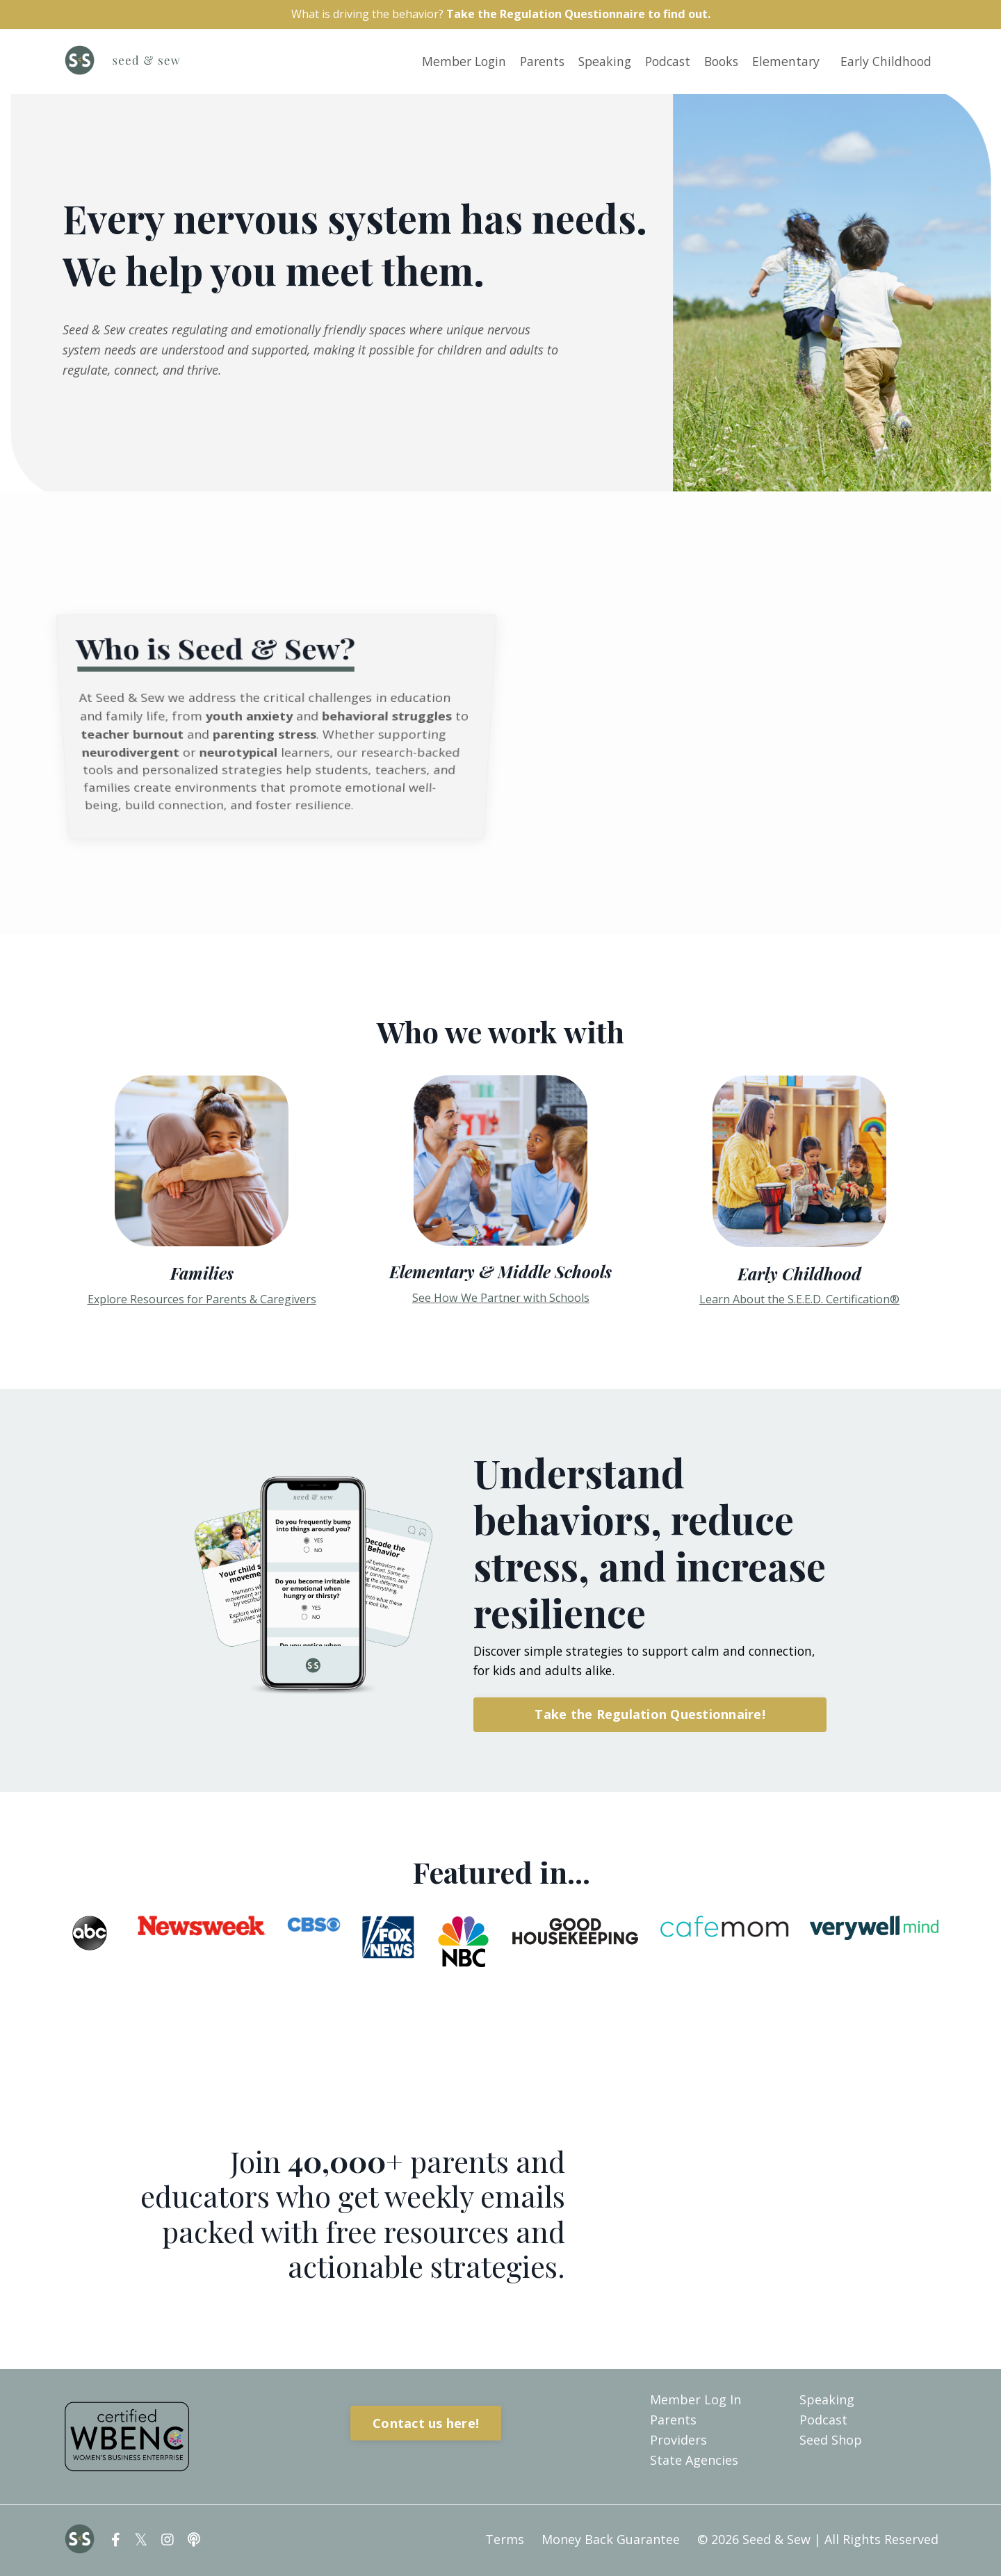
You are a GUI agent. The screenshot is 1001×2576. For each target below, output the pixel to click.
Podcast (661, 62)
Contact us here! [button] (426, 2424)
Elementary (783, 62)
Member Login (450, 62)
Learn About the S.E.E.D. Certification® (799, 1300)
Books (717, 62)
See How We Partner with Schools (500, 1299)
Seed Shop (830, 2441)
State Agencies (694, 2461)
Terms (504, 2541)
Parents (530, 62)
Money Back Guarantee (611, 2541)
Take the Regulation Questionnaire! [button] (650, 1716)
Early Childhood (884, 62)
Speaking (595, 62)
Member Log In (695, 2401)
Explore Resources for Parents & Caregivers (202, 1299)
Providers (678, 2441)
